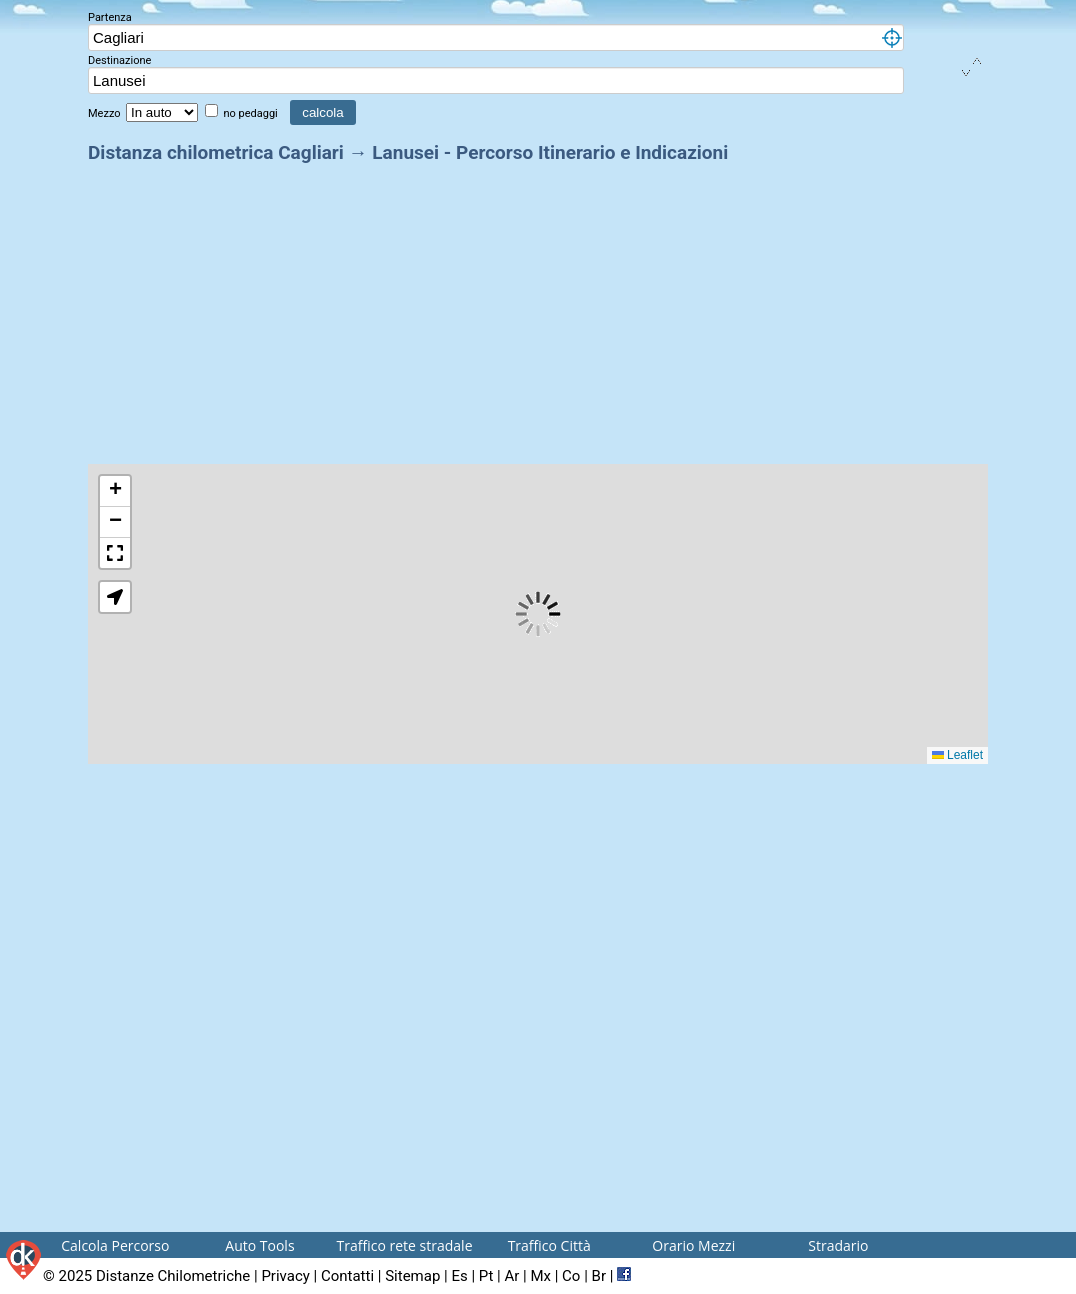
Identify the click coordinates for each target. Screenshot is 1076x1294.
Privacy (285, 1276)
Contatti (347, 1276)
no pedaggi (251, 113)
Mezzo (105, 113)
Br (599, 1276)
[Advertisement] (538, 308)
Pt (486, 1276)
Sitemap (412, 1276)
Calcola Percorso (115, 1245)
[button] (115, 491)
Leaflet (957, 755)
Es (459, 1276)
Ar (511, 1276)
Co (571, 1276)
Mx (540, 1276)
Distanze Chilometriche (173, 1276)
